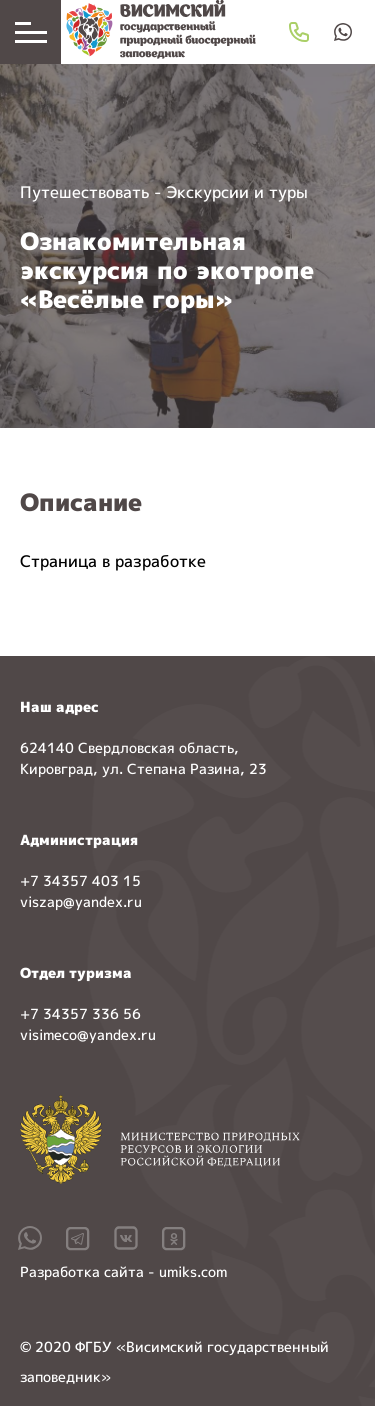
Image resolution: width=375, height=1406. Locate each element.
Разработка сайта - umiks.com (123, 1271)
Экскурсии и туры (237, 192)
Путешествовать (84, 192)
